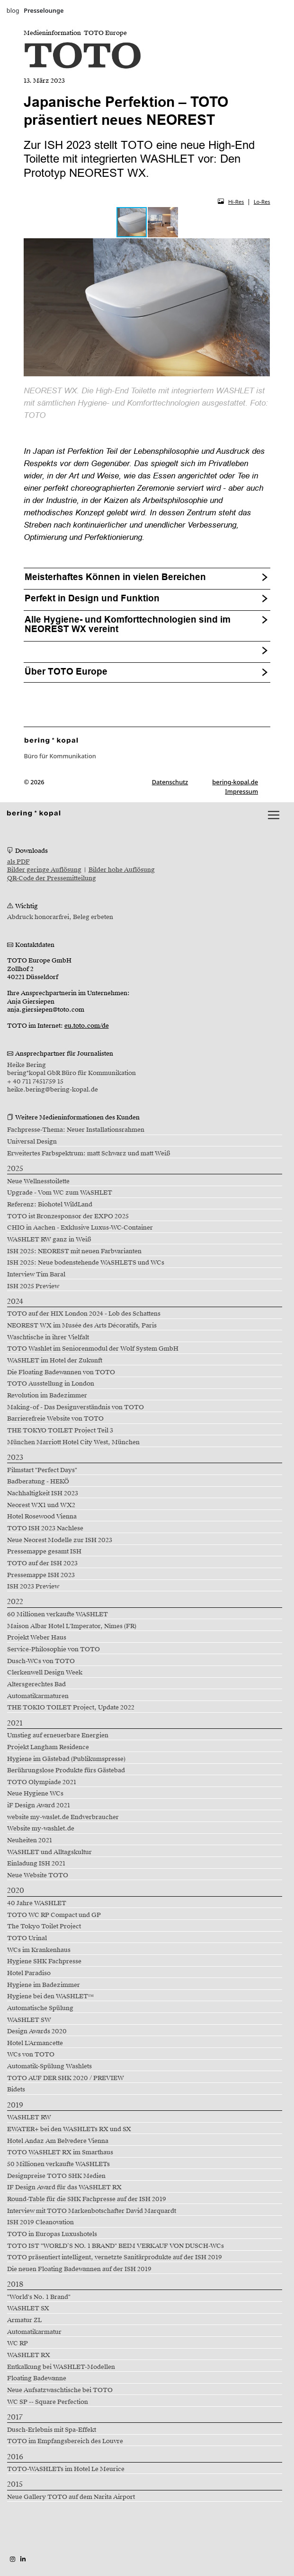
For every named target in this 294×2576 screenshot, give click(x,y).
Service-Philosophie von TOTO (53, 1649)
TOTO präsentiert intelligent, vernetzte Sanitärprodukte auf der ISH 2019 (114, 2257)
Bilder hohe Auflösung (122, 870)
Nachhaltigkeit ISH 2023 (42, 1493)
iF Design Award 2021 (38, 1805)
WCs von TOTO (30, 2054)
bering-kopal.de (235, 782)
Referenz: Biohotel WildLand (49, 1204)
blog (13, 10)
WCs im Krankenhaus (39, 1950)
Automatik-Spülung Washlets (49, 2066)
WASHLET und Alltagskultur (49, 1852)
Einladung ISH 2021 (36, 1863)
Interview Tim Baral (36, 1274)
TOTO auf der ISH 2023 (42, 1563)
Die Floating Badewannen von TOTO (61, 1372)
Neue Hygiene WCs (35, 1793)
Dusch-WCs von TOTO (41, 1661)
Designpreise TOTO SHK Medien (56, 2176)
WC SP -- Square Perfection (47, 2402)
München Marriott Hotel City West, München (73, 1442)
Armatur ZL (24, 2320)
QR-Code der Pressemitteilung (51, 878)
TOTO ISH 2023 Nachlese (45, 1528)
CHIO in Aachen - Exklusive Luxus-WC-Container (80, 1227)
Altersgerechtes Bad (36, 1684)
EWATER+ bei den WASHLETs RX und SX (69, 2129)
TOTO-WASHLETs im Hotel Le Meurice (66, 2469)
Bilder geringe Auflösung (44, 870)
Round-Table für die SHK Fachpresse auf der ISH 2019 (86, 2199)
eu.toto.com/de (86, 1026)
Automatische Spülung (40, 2008)
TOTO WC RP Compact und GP (54, 1915)
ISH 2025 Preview (33, 1286)
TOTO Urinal (27, 1938)
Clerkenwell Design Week (44, 1672)
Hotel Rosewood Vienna (42, 1516)
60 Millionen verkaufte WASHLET (57, 1614)
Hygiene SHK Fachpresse (44, 1961)
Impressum (241, 791)
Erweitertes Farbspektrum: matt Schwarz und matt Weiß (88, 1153)
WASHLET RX (28, 2355)
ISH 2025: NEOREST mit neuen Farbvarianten (74, 1251)
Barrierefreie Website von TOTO (55, 1418)
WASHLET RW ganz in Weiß (49, 1239)
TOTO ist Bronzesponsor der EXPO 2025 (68, 1216)
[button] (163, 222)
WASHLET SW (29, 2020)
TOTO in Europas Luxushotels (52, 2234)
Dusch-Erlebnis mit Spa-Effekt (51, 2430)
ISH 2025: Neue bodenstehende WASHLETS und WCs (85, 1262)
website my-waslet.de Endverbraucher (63, 1817)
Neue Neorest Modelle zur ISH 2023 (59, 1540)
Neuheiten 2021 (29, 1840)
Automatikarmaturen (38, 1696)
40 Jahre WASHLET (36, 1903)
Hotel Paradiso (29, 1973)
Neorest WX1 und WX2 (41, 1505)
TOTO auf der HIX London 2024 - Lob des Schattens (83, 1314)
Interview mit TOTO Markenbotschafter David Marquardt (91, 2211)
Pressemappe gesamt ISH (44, 1551)
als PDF (18, 862)
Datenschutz (170, 782)
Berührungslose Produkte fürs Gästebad (66, 1770)
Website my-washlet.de (40, 1828)
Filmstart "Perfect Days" (42, 1470)
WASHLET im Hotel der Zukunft (54, 1360)
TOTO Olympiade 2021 (41, 1782)
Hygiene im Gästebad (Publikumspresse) (66, 1759)
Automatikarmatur (34, 2332)
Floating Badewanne (36, 2378)
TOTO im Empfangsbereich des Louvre (65, 2441)
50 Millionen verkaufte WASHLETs (58, 2164)
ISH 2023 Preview (33, 1586)
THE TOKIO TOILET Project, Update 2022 (70, 1707)
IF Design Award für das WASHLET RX (64, 2187)
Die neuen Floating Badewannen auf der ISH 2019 (79, 2269)
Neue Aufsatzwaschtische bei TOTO (60, 2390)
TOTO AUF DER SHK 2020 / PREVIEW (65, 2078)
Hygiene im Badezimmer (43, 1985)
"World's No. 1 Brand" (39, 2297)
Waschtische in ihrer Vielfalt (48, 1337)
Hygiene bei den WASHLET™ (50, 1996)
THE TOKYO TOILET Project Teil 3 (60, 1430)
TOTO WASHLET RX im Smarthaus (60, 2152)
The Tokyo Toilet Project (44, 1926)
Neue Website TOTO (37, 1875)
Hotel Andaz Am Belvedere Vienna (57, 2141)
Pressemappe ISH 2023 (41, 1575)
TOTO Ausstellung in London (50, 1383)
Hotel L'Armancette (35, 2043)
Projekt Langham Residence (48, 1747)
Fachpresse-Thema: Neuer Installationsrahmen (75, 1130)
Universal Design (32, 1141)
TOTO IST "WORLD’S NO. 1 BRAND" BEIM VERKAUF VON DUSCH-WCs (115, 2246)
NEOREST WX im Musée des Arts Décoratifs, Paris (82, 1325)
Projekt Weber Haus (36, 1637)
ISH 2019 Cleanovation (40, 2222)
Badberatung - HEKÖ (38, 1481)
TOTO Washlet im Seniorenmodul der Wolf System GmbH (92, 1348)
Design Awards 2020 (37, 2031)
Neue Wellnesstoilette (38, 1181)
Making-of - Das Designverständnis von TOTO (75, 1407)
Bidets (16, 2089)
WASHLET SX (28, 2308)
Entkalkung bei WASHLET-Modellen (61, 2367)
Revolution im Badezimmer (47, 1395)
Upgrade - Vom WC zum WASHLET (59, 1192)
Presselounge (43, 10)
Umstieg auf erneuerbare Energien (57, 1735)
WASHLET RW (29, 2117)
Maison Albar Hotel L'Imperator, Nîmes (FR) (71, 1626)
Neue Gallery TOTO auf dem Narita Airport (71, 2497)
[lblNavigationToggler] (273, 815)
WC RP (17, 2343)
